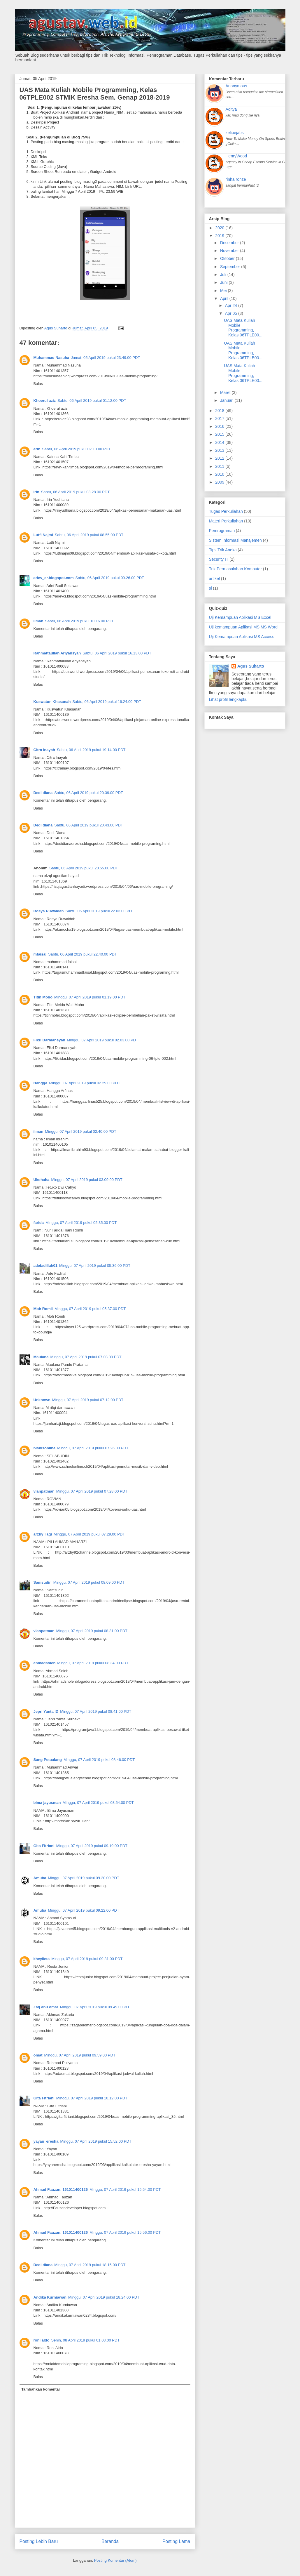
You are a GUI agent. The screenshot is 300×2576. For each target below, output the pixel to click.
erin (37, 449)
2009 (220, 482)
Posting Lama (176, 2541)
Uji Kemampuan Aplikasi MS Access (241, 636)
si (210, 588)
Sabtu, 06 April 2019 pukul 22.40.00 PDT (82, 954)
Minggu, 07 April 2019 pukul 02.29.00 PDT (84, 1083)
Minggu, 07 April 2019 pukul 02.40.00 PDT (80, 1131)
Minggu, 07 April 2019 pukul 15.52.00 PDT (95, 2141)
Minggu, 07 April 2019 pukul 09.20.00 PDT (83, 1878)
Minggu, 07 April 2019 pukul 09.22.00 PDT (83, 1910)
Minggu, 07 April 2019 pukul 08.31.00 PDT (91, 1631)
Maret (226, 392)
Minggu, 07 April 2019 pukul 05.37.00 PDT (90, 1309)
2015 (220, 434)
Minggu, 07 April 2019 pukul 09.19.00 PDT (91, 1846)
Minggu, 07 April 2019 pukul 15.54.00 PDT (125, 2189)
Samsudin (43, 1582)
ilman (38, 621)
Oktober (228, 258)
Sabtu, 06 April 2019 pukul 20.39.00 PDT (88, 793)
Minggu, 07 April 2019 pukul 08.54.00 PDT (98, 1802)
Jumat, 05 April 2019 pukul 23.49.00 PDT (105, 357)
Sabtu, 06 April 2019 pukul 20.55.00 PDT (83, 868)
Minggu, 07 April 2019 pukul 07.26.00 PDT (92, 1448)
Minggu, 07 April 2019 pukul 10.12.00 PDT (91, 2098)
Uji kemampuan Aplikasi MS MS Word (243, 627)
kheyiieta (42, 1959)
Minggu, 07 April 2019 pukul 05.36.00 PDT (94, 1265)
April (224, 298)
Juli (223, 274)
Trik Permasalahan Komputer (235, 569)
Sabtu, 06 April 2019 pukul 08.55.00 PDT (89, 535)
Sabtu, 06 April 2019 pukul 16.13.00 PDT (117, 653)
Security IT (219, 559)
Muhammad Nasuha (51, 357)
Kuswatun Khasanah (52, 701)
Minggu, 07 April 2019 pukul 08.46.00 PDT (99, 1759)
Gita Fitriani (44, 1846)
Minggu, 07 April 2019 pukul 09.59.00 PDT (79, 2055)
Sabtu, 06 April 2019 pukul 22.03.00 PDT (100, 911)
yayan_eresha (46, 2141)
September (230, 266)
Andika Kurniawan (50, 2297)
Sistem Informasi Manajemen (235, 540)
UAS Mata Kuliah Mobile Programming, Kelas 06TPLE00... (243, 327)
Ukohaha (42, 1179)
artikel (214, 578)
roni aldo (42, 2340)
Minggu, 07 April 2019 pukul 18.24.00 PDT (103, 2297)
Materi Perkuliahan (226, 521)
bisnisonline (45, 1448)
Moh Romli (43, 1309)
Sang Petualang (48, 1759)
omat (38, 2055)
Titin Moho (43, 997)
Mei (224, 290)
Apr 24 (231, 305)
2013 (220, 450)
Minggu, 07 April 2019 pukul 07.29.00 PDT (89, 1534)
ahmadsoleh (45, 1663)
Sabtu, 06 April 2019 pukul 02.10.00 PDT (76, 449)
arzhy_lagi (43, 1534)
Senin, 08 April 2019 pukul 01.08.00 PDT (85, 2340)
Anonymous (236, 86)
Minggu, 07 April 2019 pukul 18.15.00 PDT (89, 2265)
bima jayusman (47, 1802)
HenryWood (236, 156)
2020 (220, 227)
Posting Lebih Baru (39, 2541)
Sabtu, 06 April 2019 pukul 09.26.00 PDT (110, 578)
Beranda (110, 2541)
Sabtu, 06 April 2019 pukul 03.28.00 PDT (75, 492)
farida (39, 1222)
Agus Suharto (250, 666)
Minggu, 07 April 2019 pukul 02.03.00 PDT (102, 1040)
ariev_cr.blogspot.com (54, 578)
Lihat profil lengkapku (228, 699)
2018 (220, 410)
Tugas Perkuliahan (226, 511)
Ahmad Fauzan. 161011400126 (61, 2189)
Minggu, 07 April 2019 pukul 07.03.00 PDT (86, 1357)
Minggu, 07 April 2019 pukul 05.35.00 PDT (81, 1222)
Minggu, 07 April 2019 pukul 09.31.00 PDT (86, 1959)
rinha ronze (236, 179)
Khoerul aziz (45, 400)
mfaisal (40, 954)
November (230, 250)
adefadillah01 (45, 1265)
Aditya (231, 109)
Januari (227, 400)
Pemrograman (222, 530)
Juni (224, 282)
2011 (220, 466)
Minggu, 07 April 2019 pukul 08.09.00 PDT (88, 1582)
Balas (38, 383)
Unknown (42, 1400)
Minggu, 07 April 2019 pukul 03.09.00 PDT (86, 1179)
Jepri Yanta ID (46, 1711)
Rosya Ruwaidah (49, 911)
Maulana (41, 1357)
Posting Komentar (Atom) (115, 2560)
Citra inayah (44, 750)
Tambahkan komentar (40, 2389)
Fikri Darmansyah (49, 1040)
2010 (220, 474)
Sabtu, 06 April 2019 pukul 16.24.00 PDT (106, 701)
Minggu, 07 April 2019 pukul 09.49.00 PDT (95, 2007)
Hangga (41, 1083)
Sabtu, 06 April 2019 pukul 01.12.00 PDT (91, 400)
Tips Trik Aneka (223, 550)
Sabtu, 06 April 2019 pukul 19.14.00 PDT (91, 750)
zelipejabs (235, 132)
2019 (220, 235)
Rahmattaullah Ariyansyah (57, 653)
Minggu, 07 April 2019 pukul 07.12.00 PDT (87, 1400)
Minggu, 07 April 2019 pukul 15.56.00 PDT (125, 2232)
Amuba (40, 1878)
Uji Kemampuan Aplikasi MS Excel (240, 617)
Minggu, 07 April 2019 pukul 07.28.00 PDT (91, 1491)
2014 (220, 442)
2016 (220, 426)
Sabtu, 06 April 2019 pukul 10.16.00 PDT (79, 621)
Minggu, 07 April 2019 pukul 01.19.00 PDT (89, 997)
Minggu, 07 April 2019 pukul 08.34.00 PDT (92, 1663)
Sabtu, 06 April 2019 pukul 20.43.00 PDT (88, 825)
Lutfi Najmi (43, 535)
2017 (220, 418)
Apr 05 (231, 313)
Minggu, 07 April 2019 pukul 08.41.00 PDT (95, 1711)
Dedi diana (43, 793)
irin (36, 492)
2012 (220, 458)
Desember (230, 242)
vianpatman (44, 1491)
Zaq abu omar (46, 2007)
